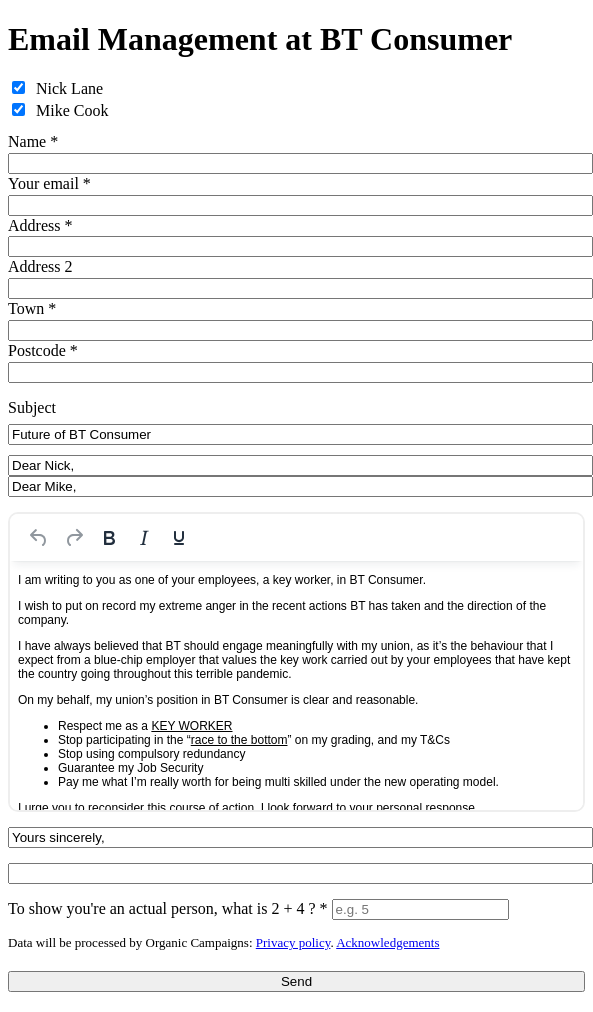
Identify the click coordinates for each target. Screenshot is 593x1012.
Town (32, 308)
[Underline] (179, 538)
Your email (49, 183)
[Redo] (74, 538)
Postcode (43, 350)
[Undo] (39, 538)
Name (33, 141)
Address (40, 225)
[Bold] (109, 538)
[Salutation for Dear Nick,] (300, 465)
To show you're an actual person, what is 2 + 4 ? (168, 908)
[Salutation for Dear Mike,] (300, 486)
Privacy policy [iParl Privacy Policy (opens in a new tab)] (293, 942)
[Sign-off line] (300, 837)
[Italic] (144, 538)
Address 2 (40, 266)
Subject (32, 407)
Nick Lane (69, 88)
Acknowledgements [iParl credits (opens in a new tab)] (387, 942)
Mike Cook (72, 110)
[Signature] (300, 873)
